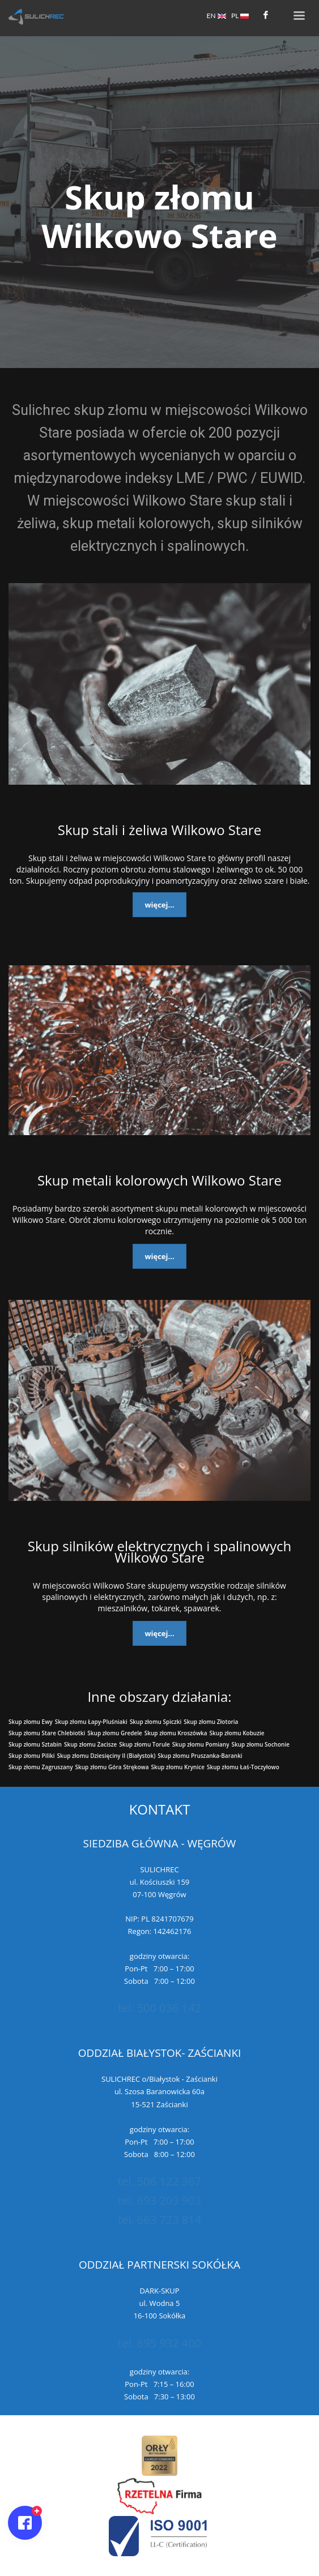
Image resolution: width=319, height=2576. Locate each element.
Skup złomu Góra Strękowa (112, 1767)
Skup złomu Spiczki (155, 1722)
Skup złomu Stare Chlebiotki (46, 1733)
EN (216, 15)
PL (240, 15)
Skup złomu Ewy (30, 1722)
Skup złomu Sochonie (260, 1744)
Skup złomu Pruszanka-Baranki (200, 1756)
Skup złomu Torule (144, 1744)
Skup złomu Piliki (31, 1756)
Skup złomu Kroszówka (175, 1733)
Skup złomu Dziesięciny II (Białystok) (106, 1756)
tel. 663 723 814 (159, 2219)
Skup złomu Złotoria (211, 1722)
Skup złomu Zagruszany (40, 1767)
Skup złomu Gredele (114, 1733)
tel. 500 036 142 (159, 2008)
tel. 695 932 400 (159, 2343)
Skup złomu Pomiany (200, 1744)
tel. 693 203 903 (159, 2200)
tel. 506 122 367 (159, 2181)
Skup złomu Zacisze (90, 1744)
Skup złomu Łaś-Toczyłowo (243, 1767)
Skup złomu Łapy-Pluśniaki (91, 1722)
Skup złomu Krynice (178, 1767)
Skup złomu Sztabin (35, 1744)
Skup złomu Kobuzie (237, 1733)
